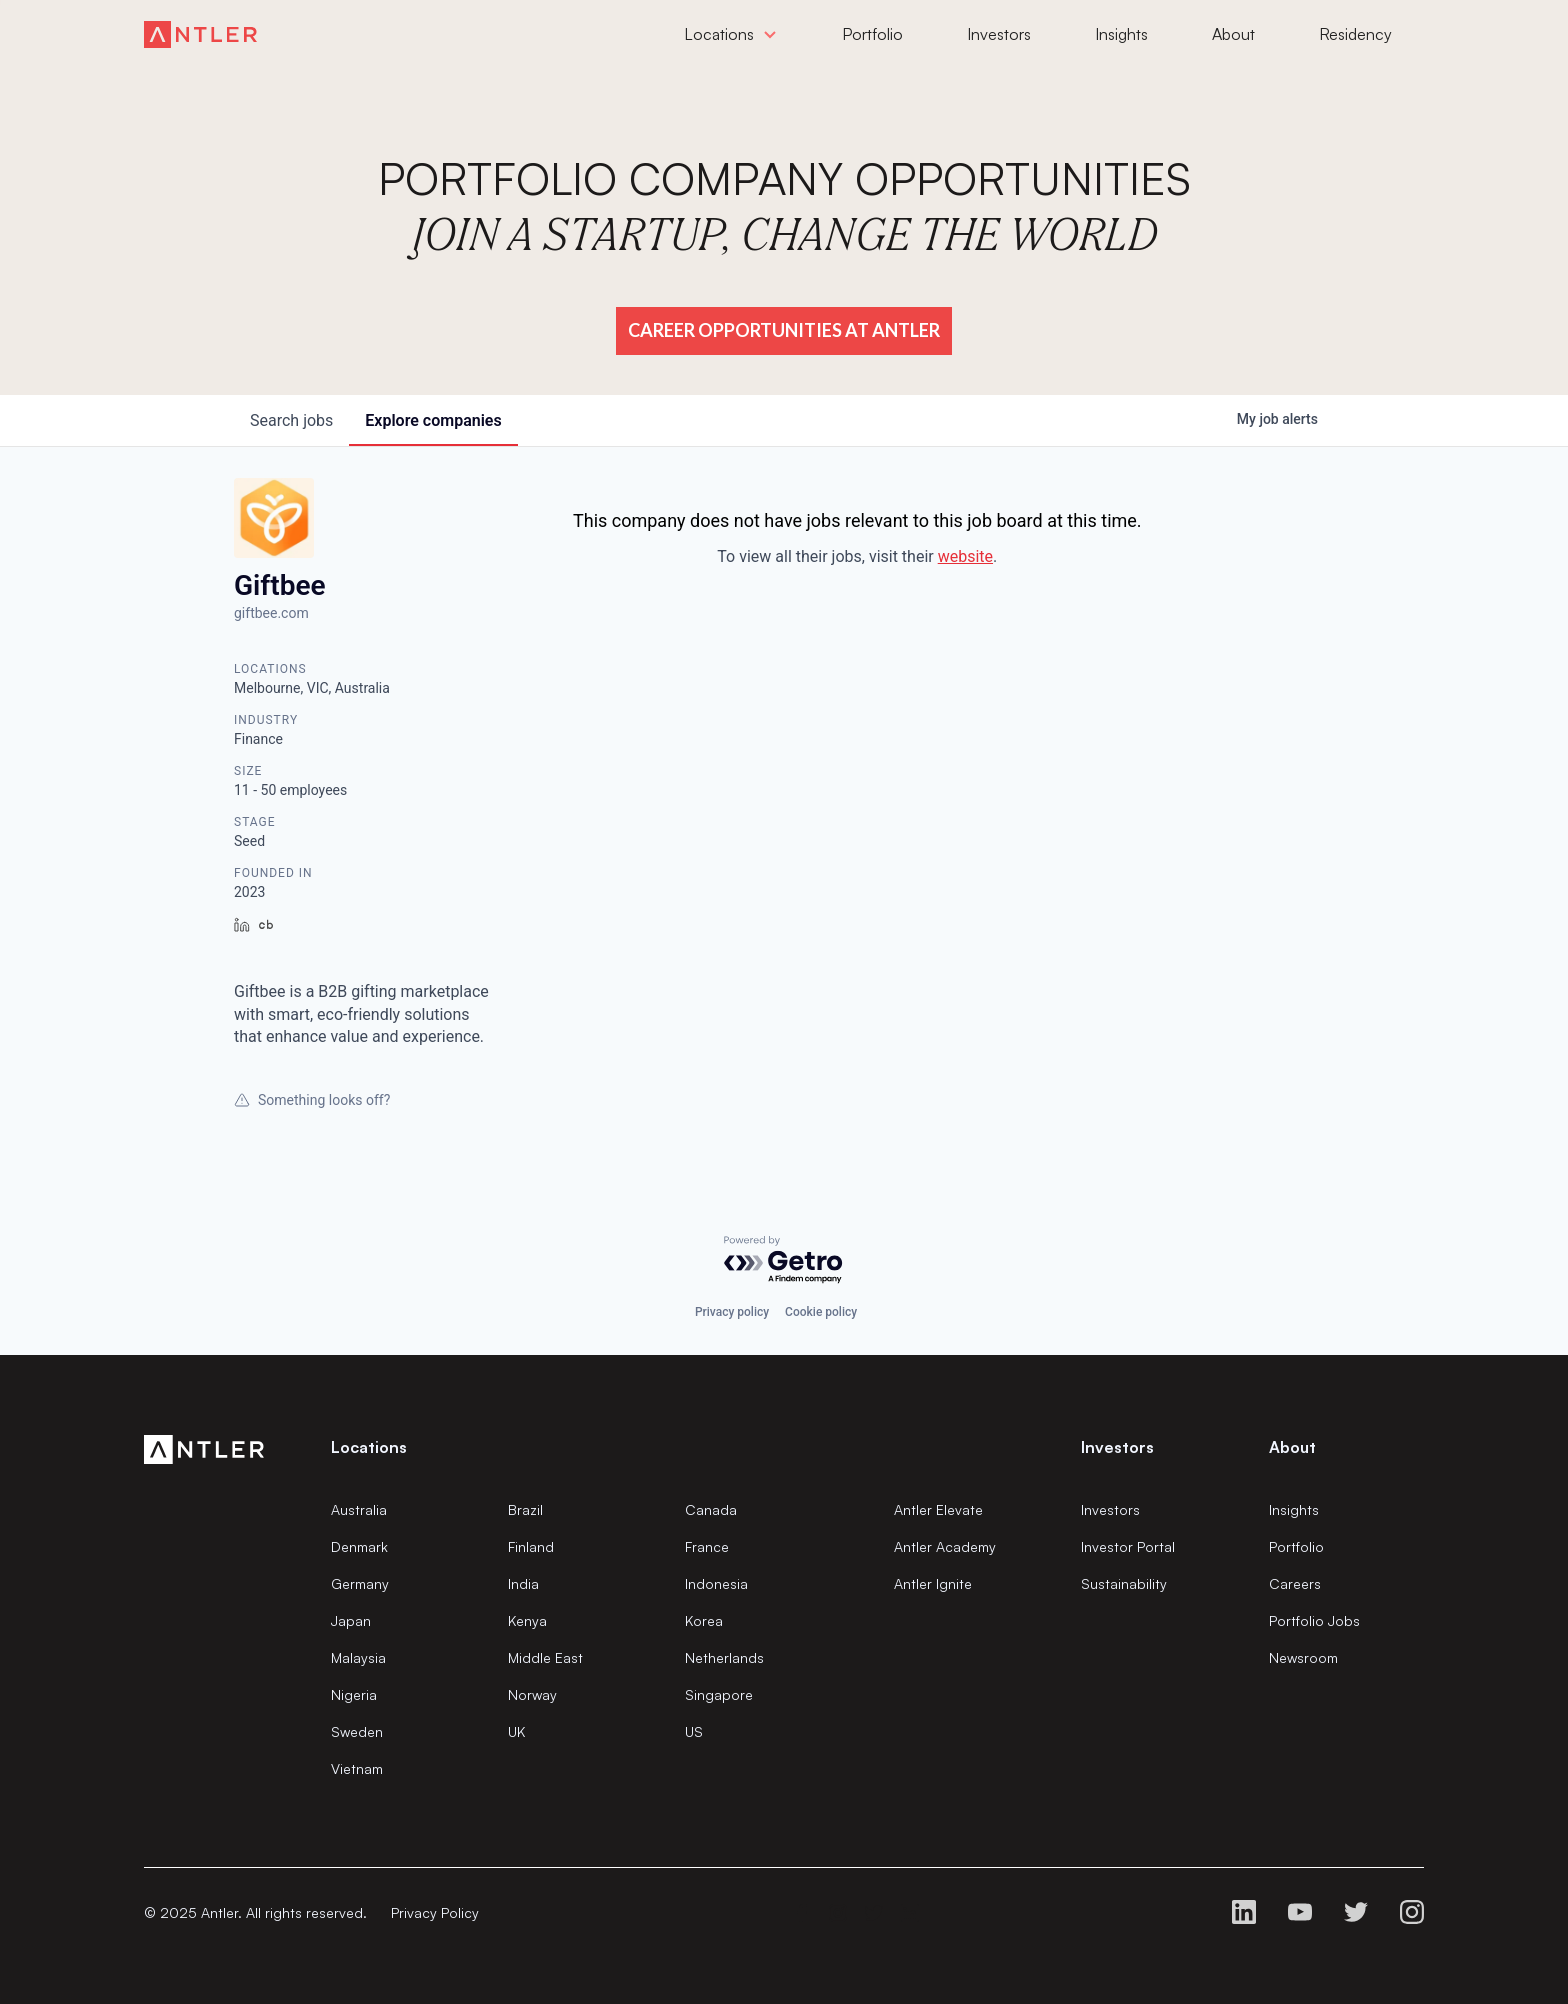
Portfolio (1296, 1546)
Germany (360, 1583)
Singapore (719, 1694)
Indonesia (716, 1583)
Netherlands (724, 1657)
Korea (704, 1620)
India (523, 1583)
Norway (532, 1694)
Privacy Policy (435, 1912)
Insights (1294, 1509)
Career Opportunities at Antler (784, 330)
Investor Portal (1128, 1546)
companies (433, 420)
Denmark (359, 1546)
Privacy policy (732, 1312)
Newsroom (1303, 1657)
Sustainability (1124, 1583)
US (694, 1731)
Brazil (525, 1509)
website (965, 556)
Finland (531, 1546)
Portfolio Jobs (1314, 1620)
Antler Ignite (933, 1583)
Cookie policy (821, 1312)
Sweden (357, 1731)
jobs (291, 420)
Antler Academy (945, 1546)
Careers (1295, 1583)
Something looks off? (312, 1100)
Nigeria (354, 1694)
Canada (711, 1509)
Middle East (545, 1657)
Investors (1110, 1509)
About (1292, 1447)
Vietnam (357, 1768)
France (707, 1546)
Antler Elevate (938, 1509)
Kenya (527, 1620)
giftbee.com (271, 613)
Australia (359, 1509)
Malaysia (358, 1657)
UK (516, 1731)
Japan (351, 1620)
